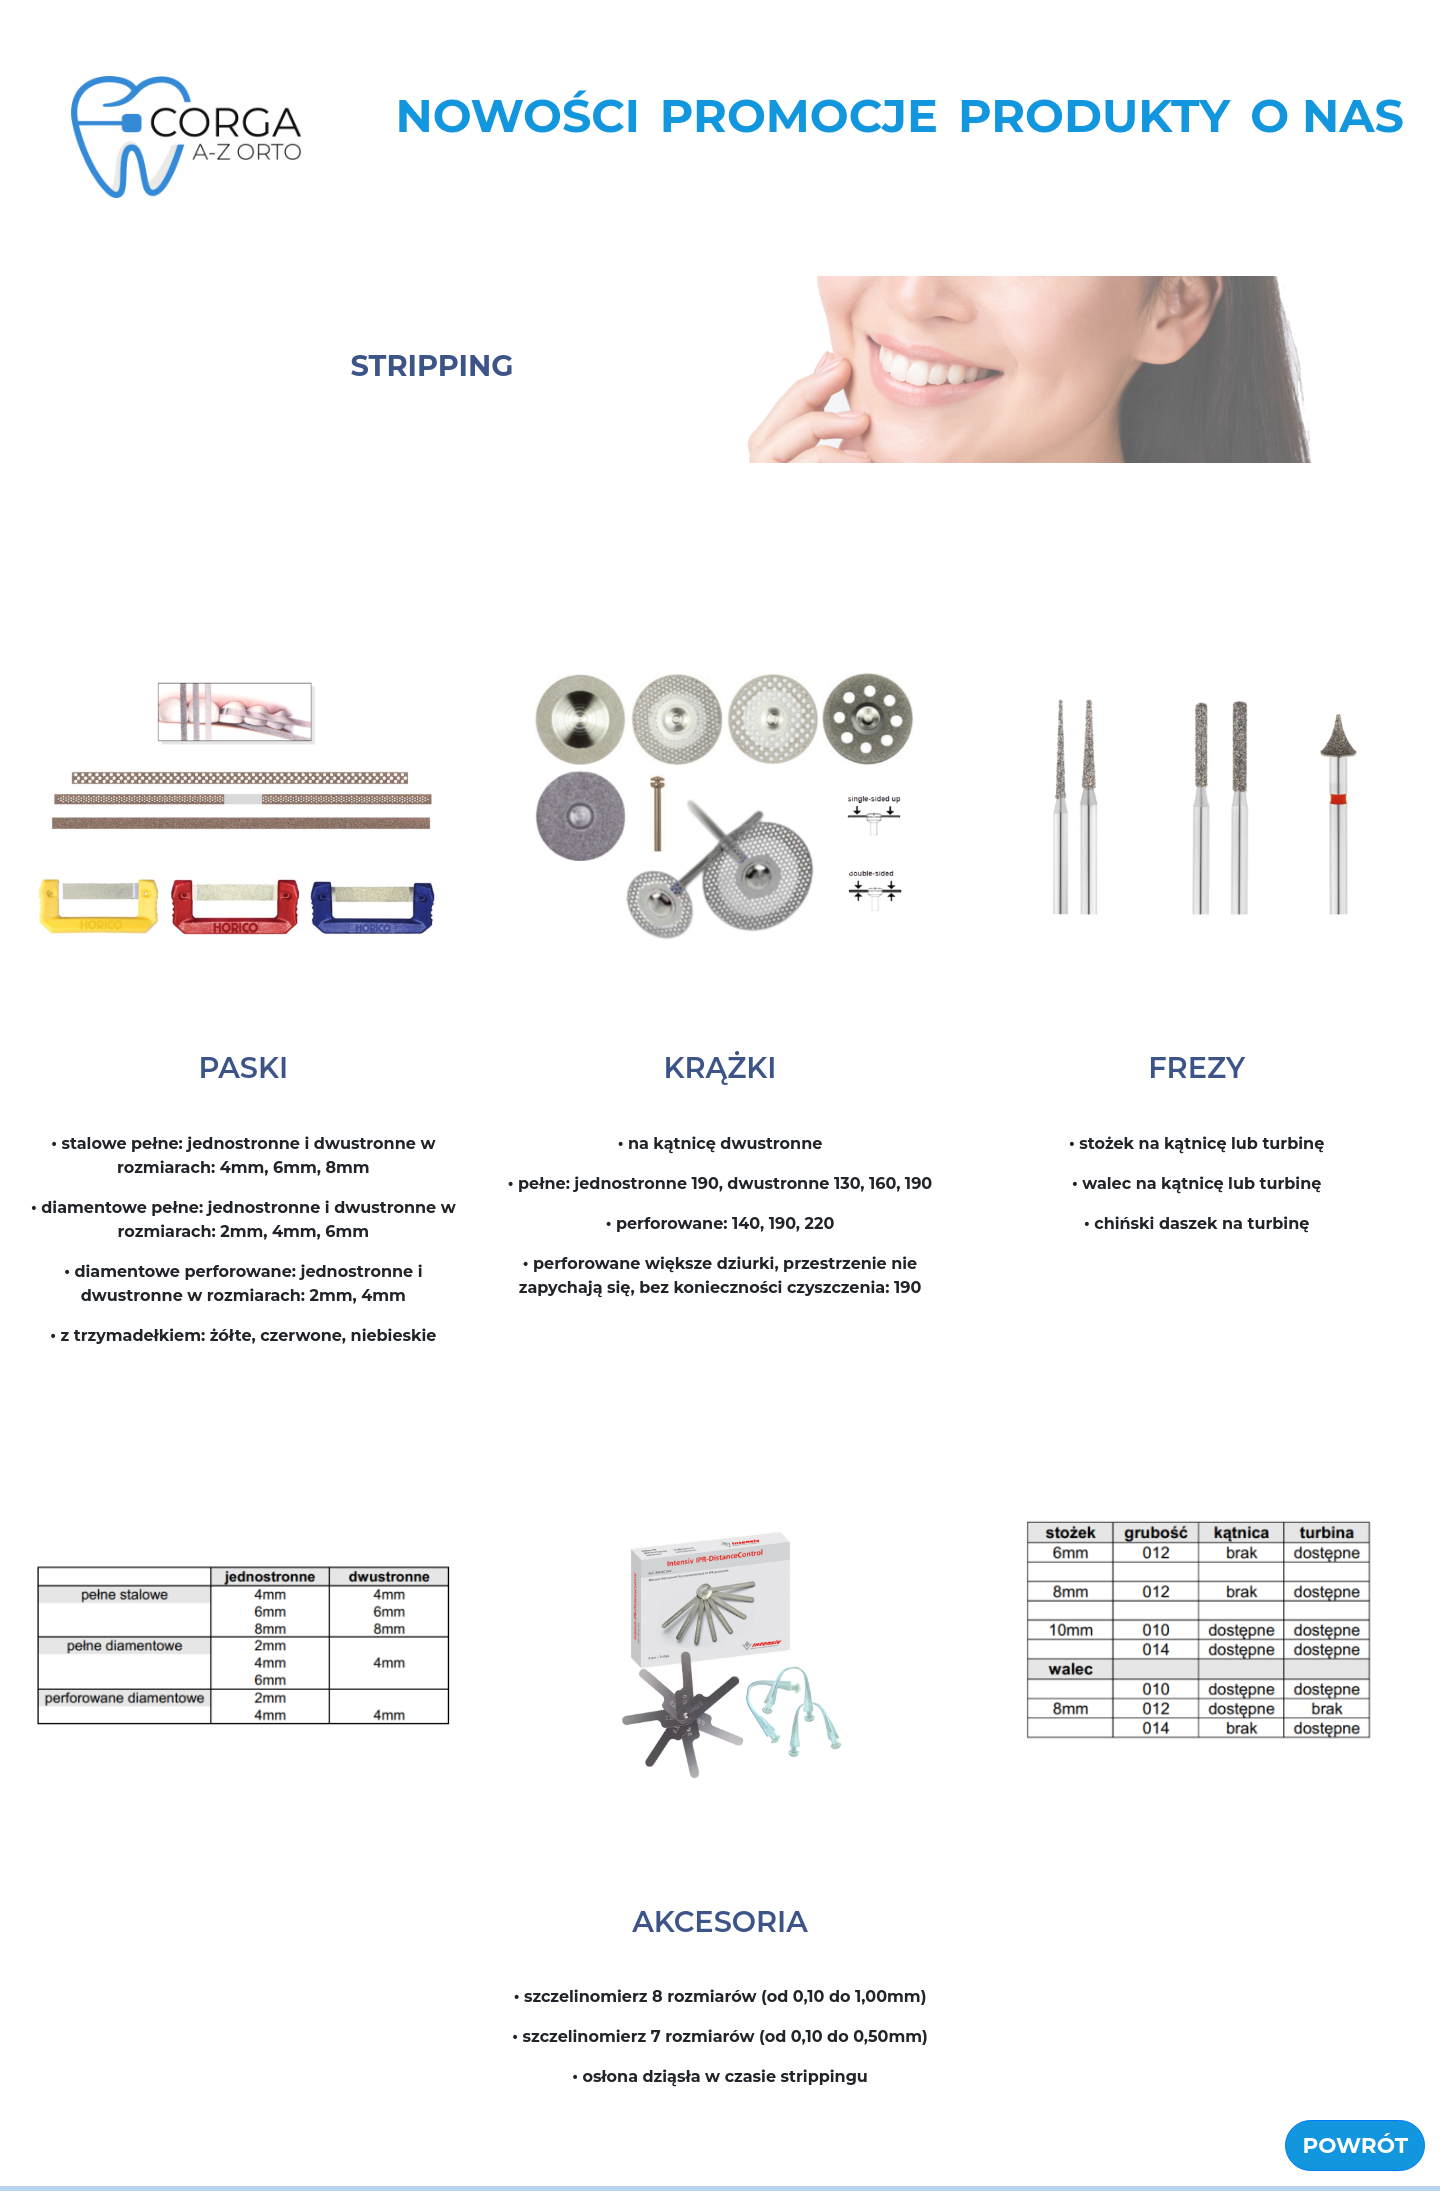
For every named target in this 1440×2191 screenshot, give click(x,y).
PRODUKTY (1094, 115)
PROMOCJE (799, 115)
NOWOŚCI (517, 115)
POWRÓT (1355, 2150)
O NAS (1327, 115)
